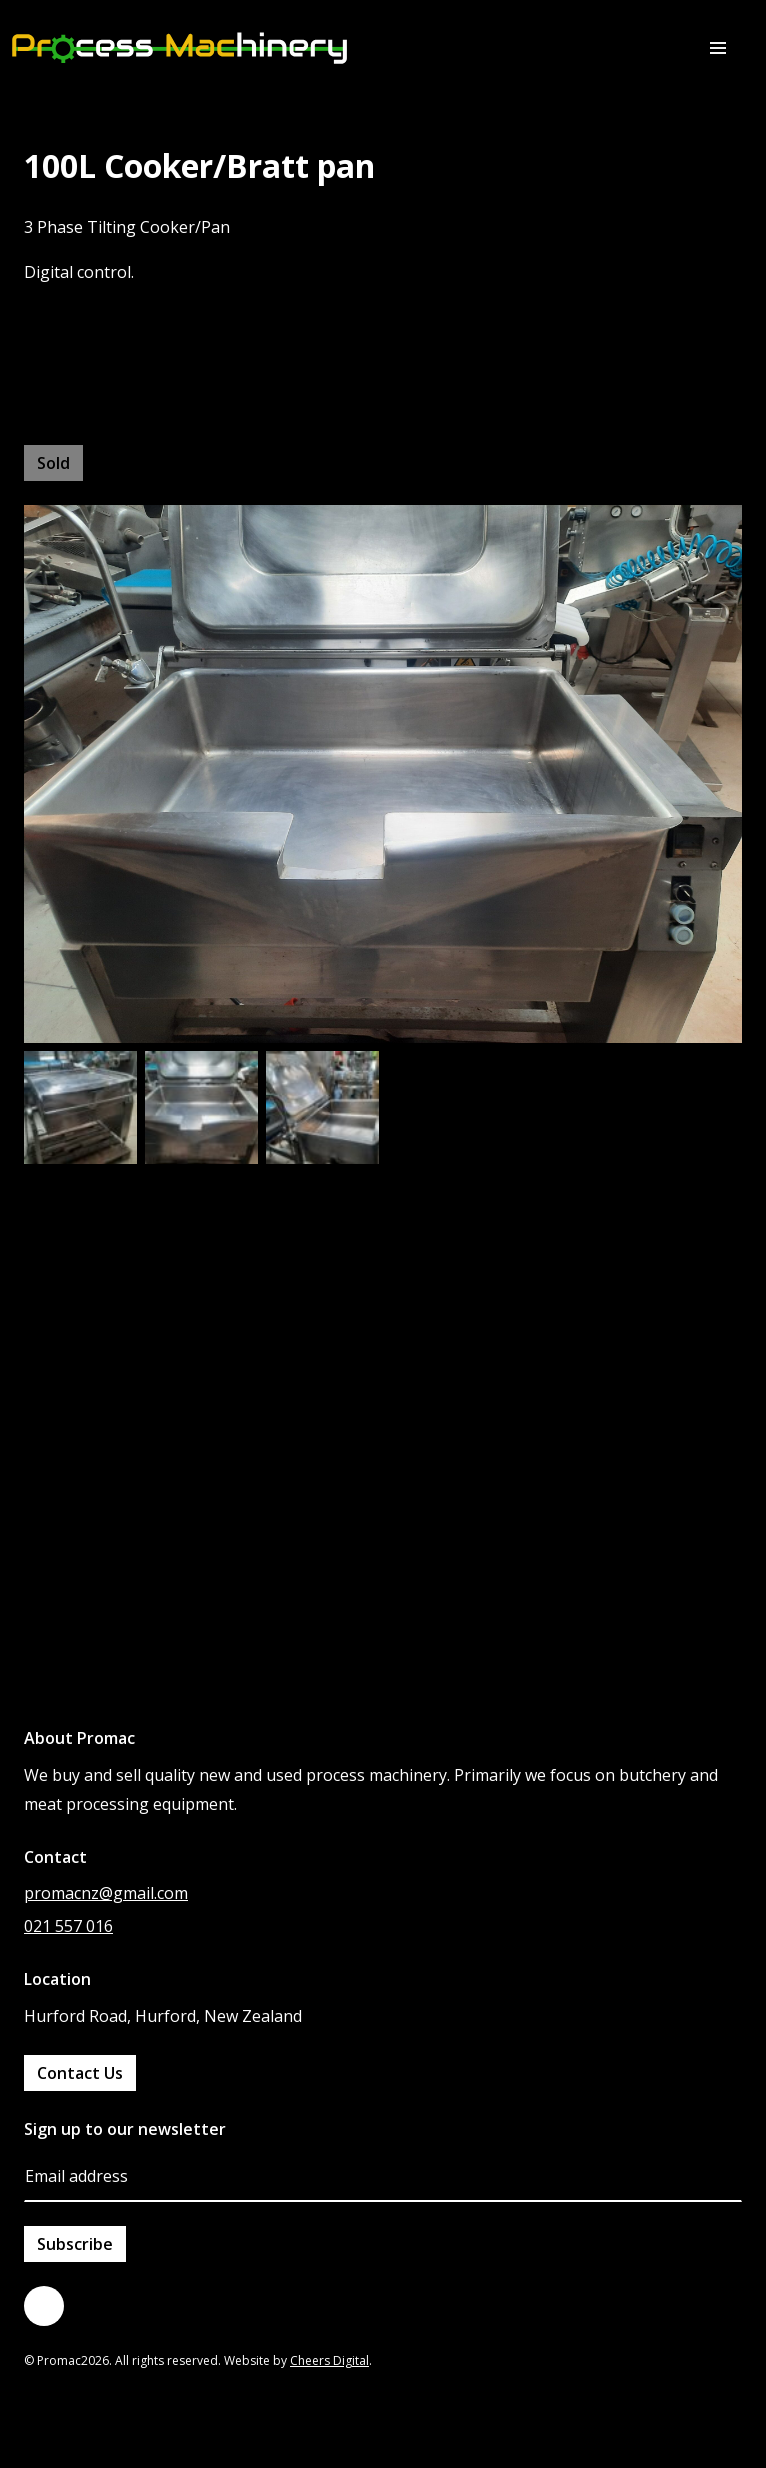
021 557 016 (68, 1926)
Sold (53, 463)
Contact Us (80, 2073)
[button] (718, 48)
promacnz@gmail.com (106, 1893)
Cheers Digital (329, 2360)
